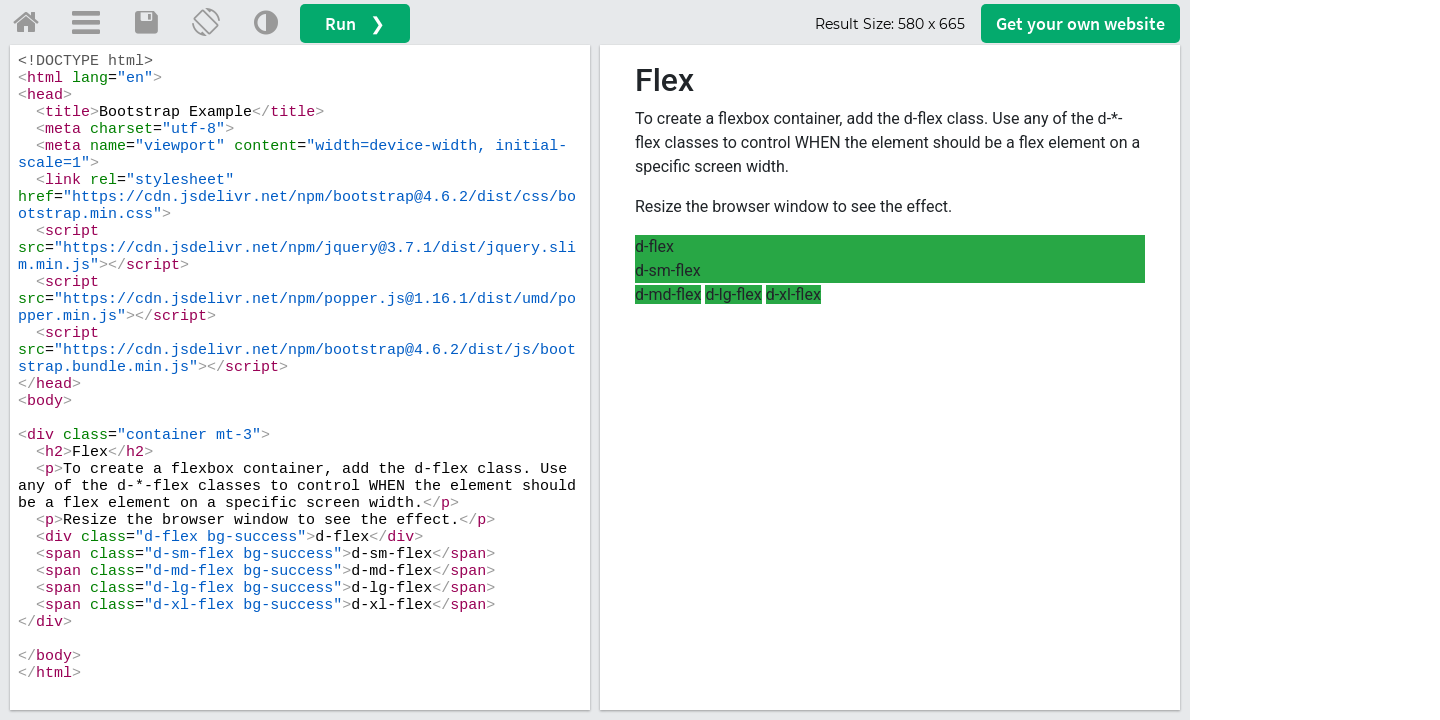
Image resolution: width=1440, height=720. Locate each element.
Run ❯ (355, 23)
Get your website (1080, 23)
